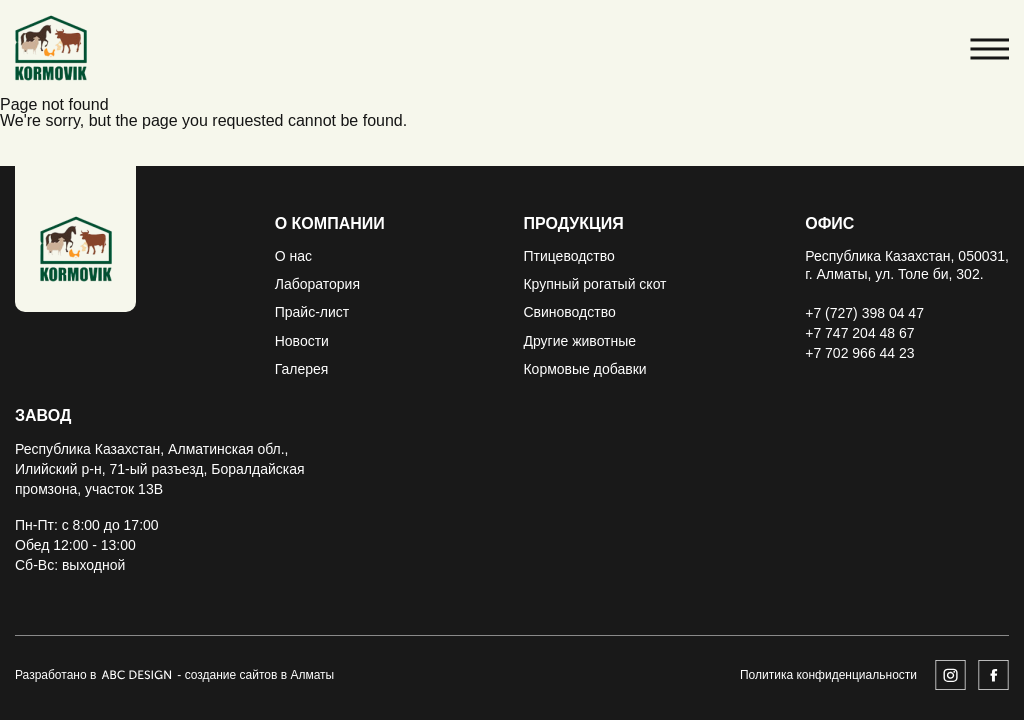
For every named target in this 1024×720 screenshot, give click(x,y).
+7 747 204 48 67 (859, 333)
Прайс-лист (312, 312)
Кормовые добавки (584, 369)
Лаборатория (317, 284)
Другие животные (579, 341)
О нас (293, 256)
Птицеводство (568, 256)
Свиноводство (569, 312)
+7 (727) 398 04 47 (864, 313)
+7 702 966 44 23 (859, 353)
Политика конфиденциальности (828, 675)
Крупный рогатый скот (594, 284)
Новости (302, 341)
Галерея (302, 369)
